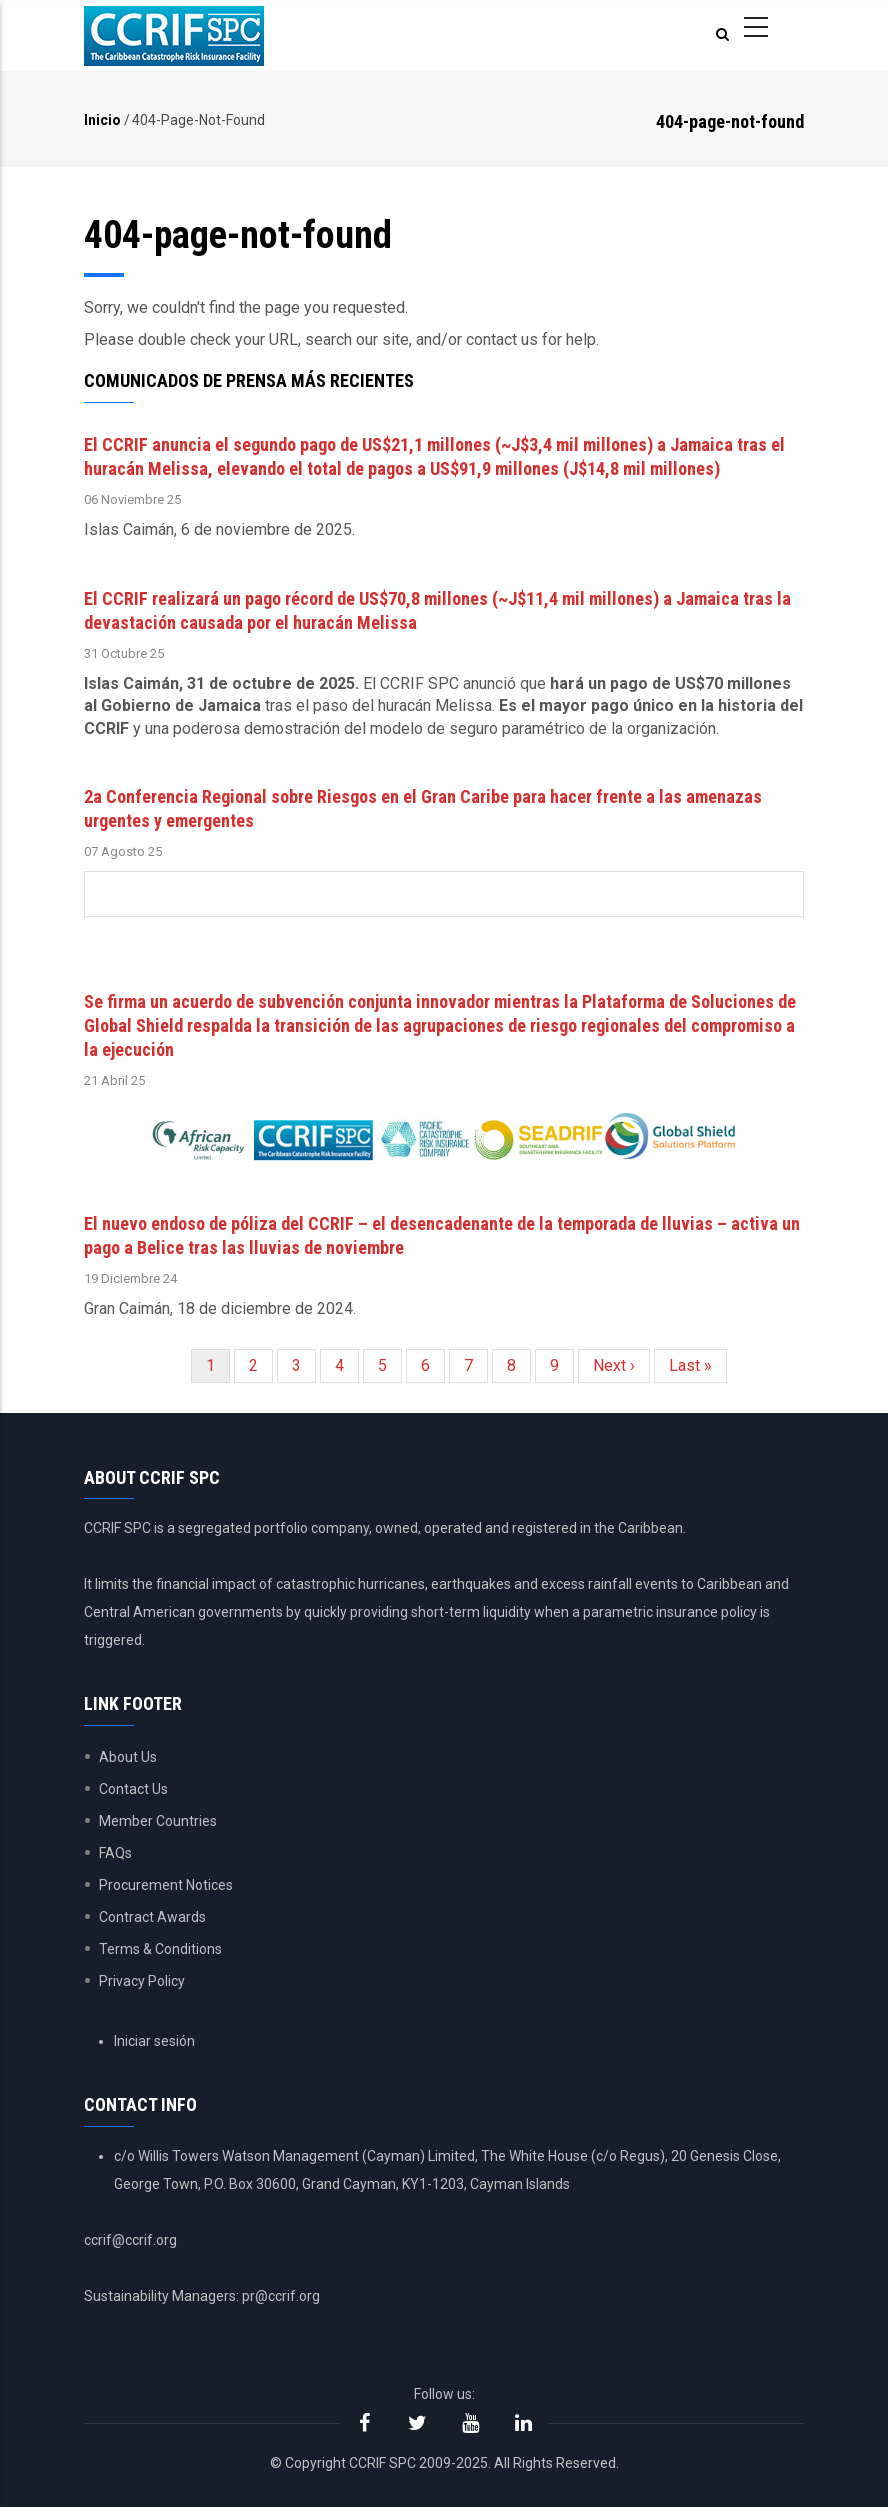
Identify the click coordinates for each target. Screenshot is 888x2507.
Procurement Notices (166, 1885)
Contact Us (133, 1789)
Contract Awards (152, 1917)
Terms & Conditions (160, 1949)
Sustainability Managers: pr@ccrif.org (202, 2296)
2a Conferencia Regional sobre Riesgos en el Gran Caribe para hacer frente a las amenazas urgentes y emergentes (423, 808)
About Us (128, 1757)
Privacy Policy (142, 1981)
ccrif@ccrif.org (130, 2240)
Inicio (102, 120)
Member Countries (158, 1821)
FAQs (115, 1853)
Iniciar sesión (154, 2041)
